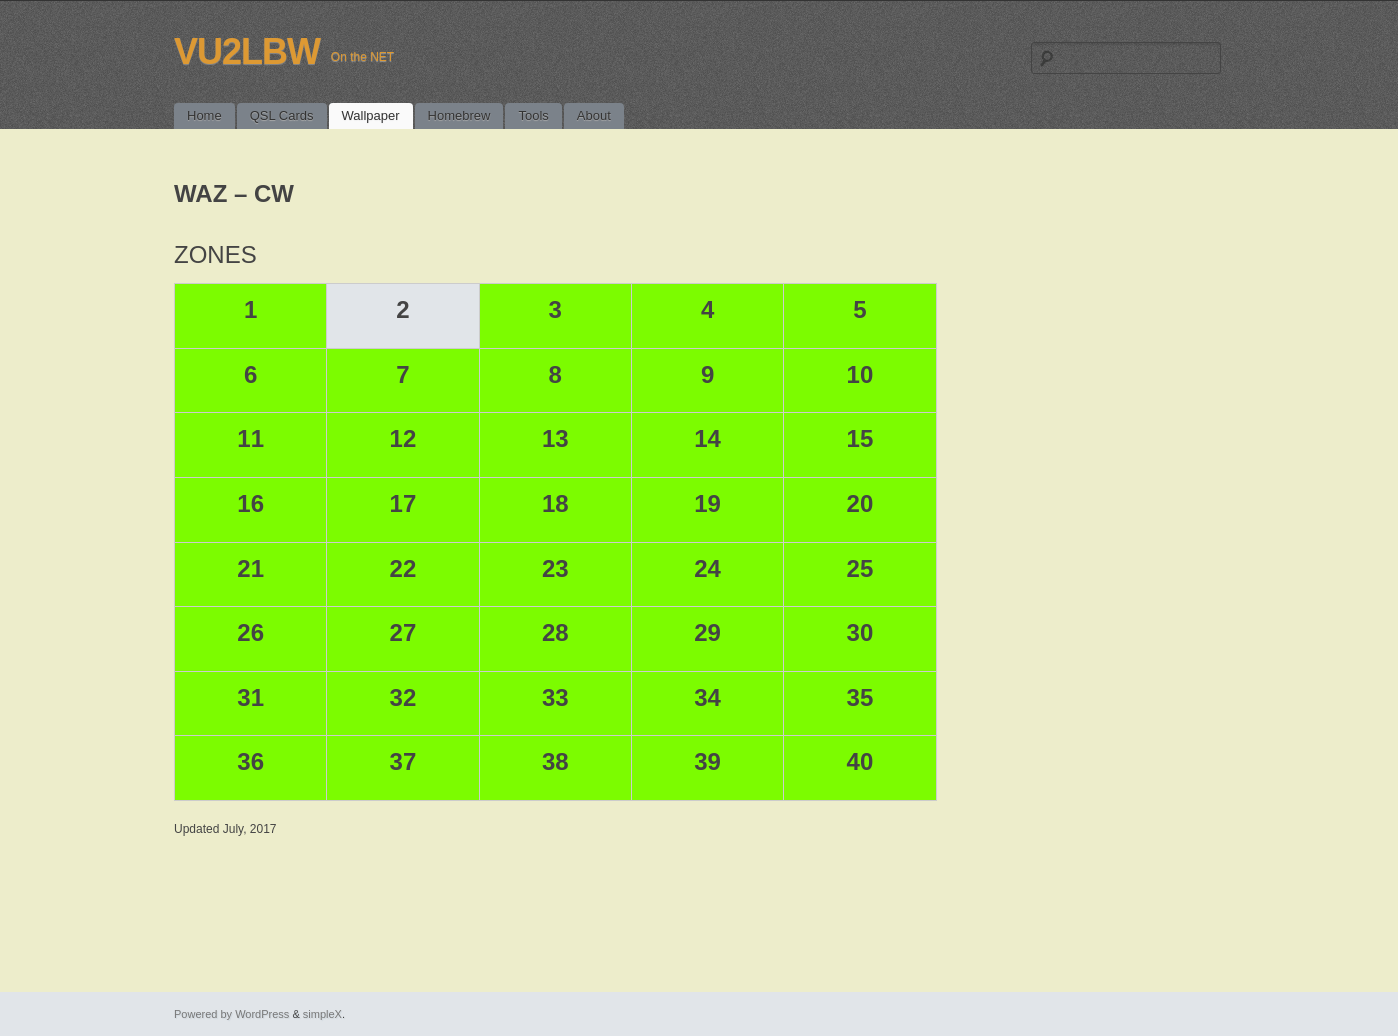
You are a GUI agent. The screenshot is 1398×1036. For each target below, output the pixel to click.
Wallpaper (371, 115)
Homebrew (459, 115)
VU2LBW (247, 51)
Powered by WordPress (231, 1014)
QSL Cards (282, 115)
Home (204, 115)
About (594, 115)
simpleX (322, 1014)
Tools (533, 115)
